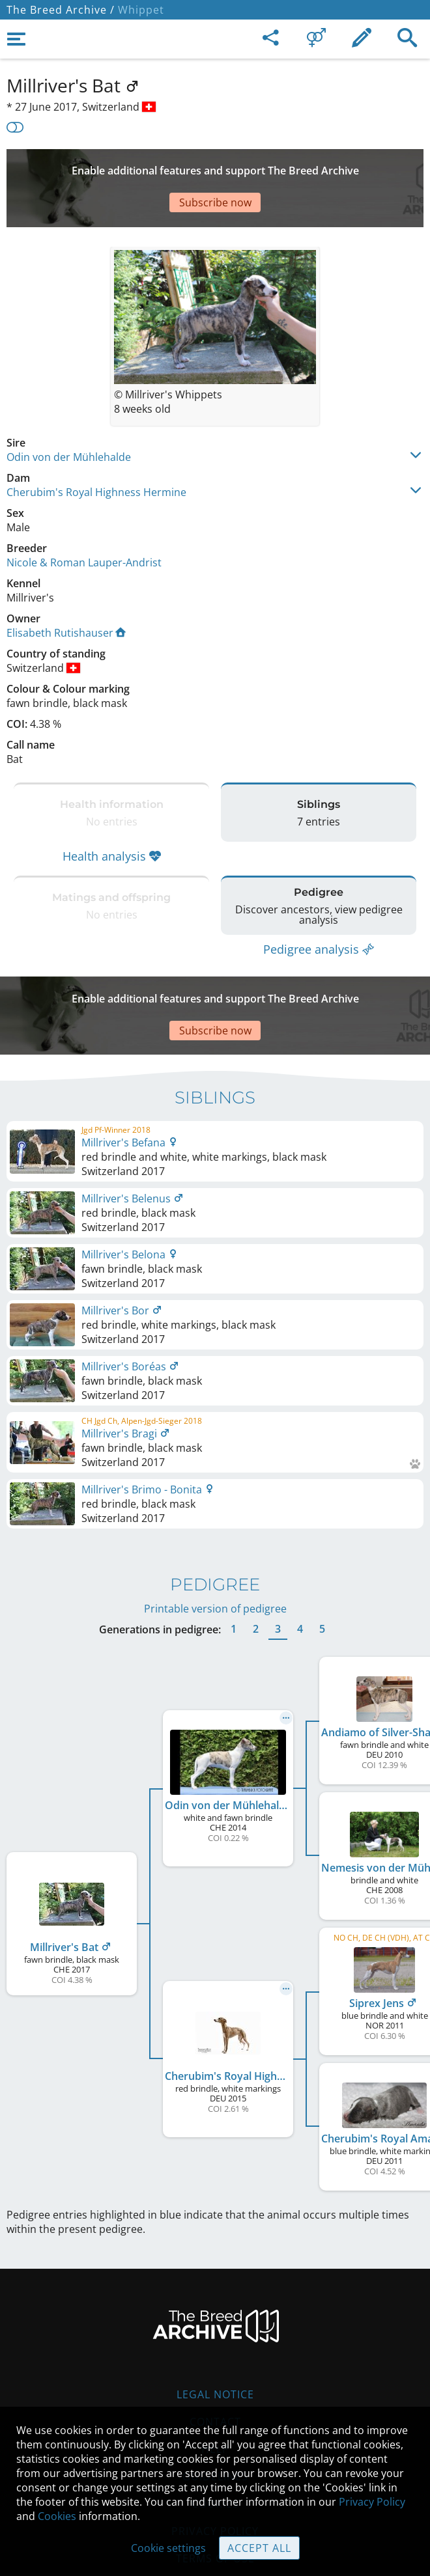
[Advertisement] (215, 168)
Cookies (57, 2516)
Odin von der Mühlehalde (69, 418)
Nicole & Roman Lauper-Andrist (84, 523)
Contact (215, 2356)
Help (215, 2384)
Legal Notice (215, 2329)
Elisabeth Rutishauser (66, 594)
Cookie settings (168, 2548)
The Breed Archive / (61, 10)
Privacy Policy (372, 2502)
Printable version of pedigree (215, 1543)
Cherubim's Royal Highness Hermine (96, 453)
